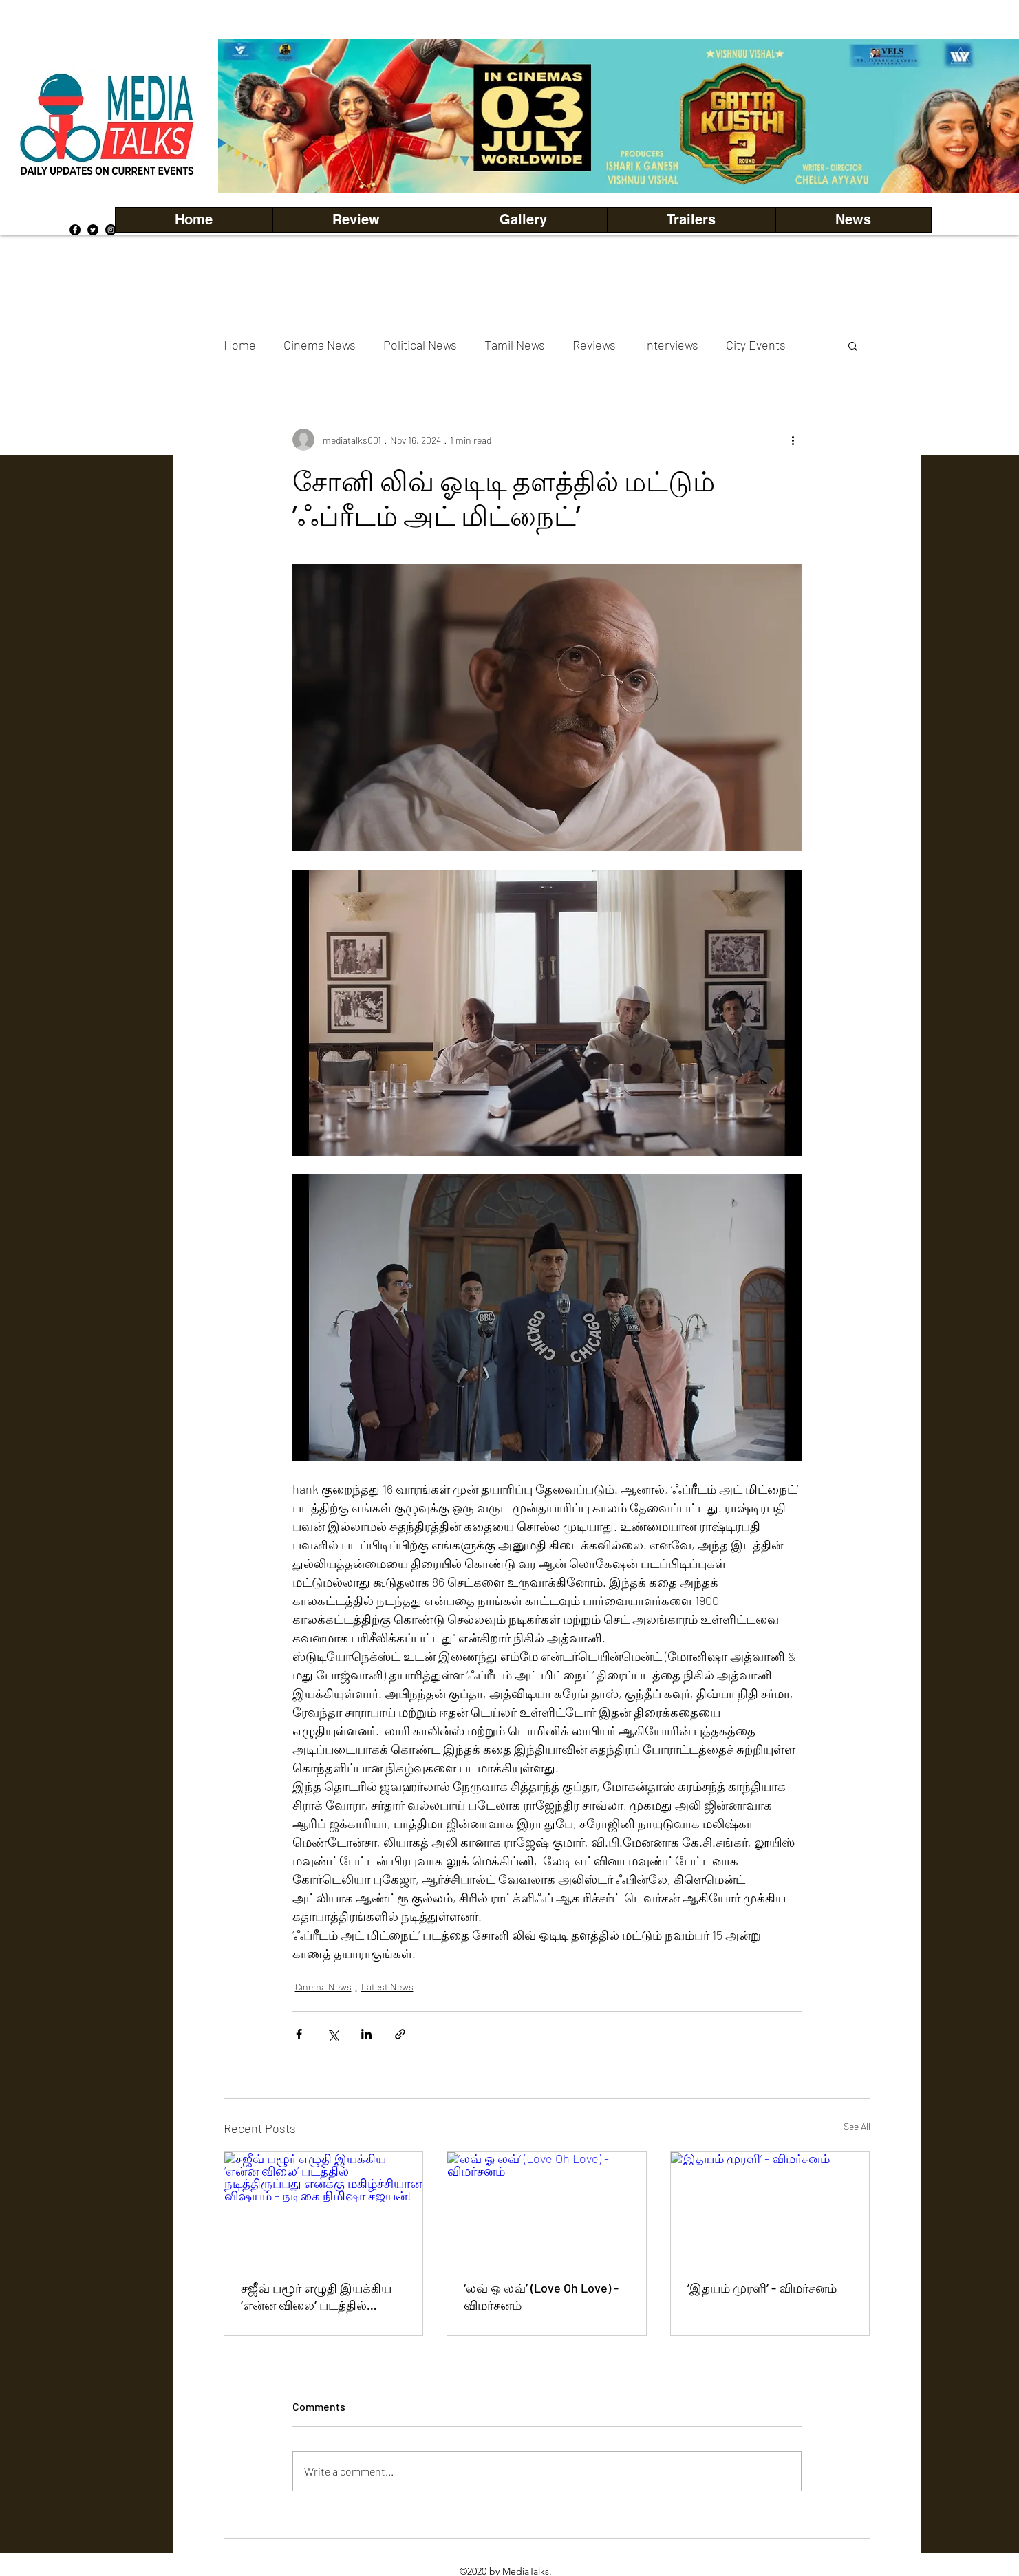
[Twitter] (92, 229)
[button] (523, 220)
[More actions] (793, 439)
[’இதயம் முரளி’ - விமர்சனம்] (770, 2208)
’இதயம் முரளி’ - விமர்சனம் (762, 2287)
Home (240, 344)
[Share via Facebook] (298, 2034)
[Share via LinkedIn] (366, 2034)
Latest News (387, 1987)
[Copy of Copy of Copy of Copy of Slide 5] (669, 163)
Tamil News (514, 344)
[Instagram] (110, 229)
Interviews (670, 344)
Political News (420, 344)
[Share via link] (400, 2034)
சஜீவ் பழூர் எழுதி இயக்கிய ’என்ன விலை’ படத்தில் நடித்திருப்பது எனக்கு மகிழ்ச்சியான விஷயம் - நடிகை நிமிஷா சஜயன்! (316, 2297)
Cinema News (319, 344)
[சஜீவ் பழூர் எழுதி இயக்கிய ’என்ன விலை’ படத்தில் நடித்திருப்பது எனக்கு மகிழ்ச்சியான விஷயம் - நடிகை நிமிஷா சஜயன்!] (323, 2208)
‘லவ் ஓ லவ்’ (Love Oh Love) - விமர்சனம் (541, 2296)
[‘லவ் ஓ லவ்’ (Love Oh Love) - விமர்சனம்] (546, 2208)
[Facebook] (75, 229)
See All (857, 2126)
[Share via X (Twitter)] (332, 2034)
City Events (756, 344)
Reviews (594, 344)
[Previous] (252, 116)
